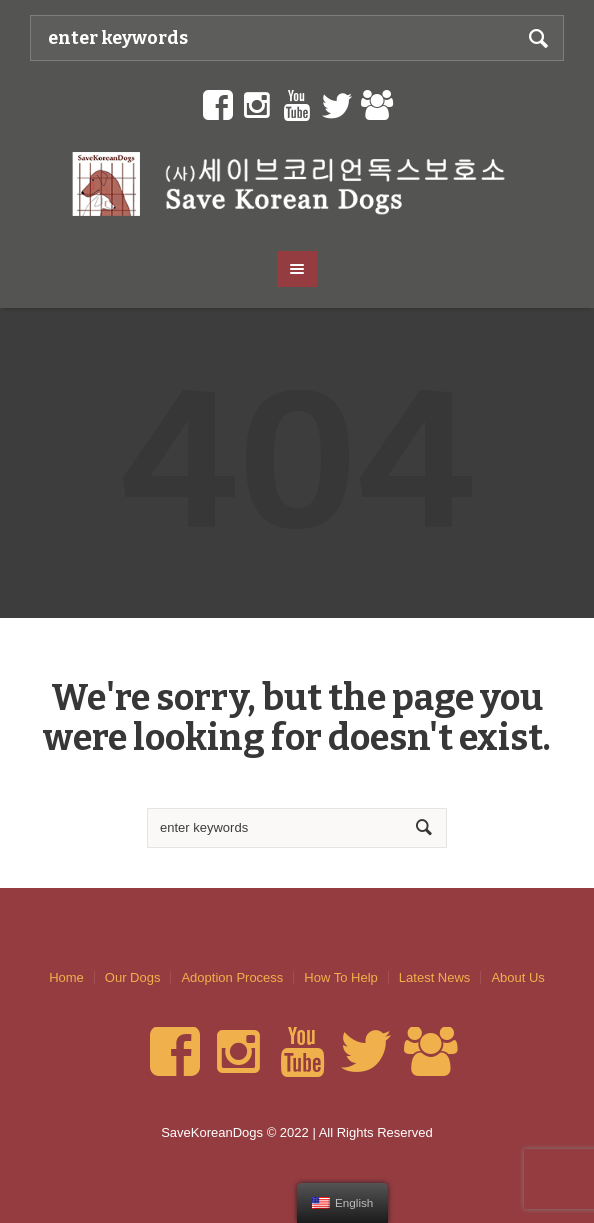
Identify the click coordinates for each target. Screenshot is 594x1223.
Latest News (435, 977)
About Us (517, 977)
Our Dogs (133, 977)
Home (66, 977)
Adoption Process (232, 977)
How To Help (340, 977)
